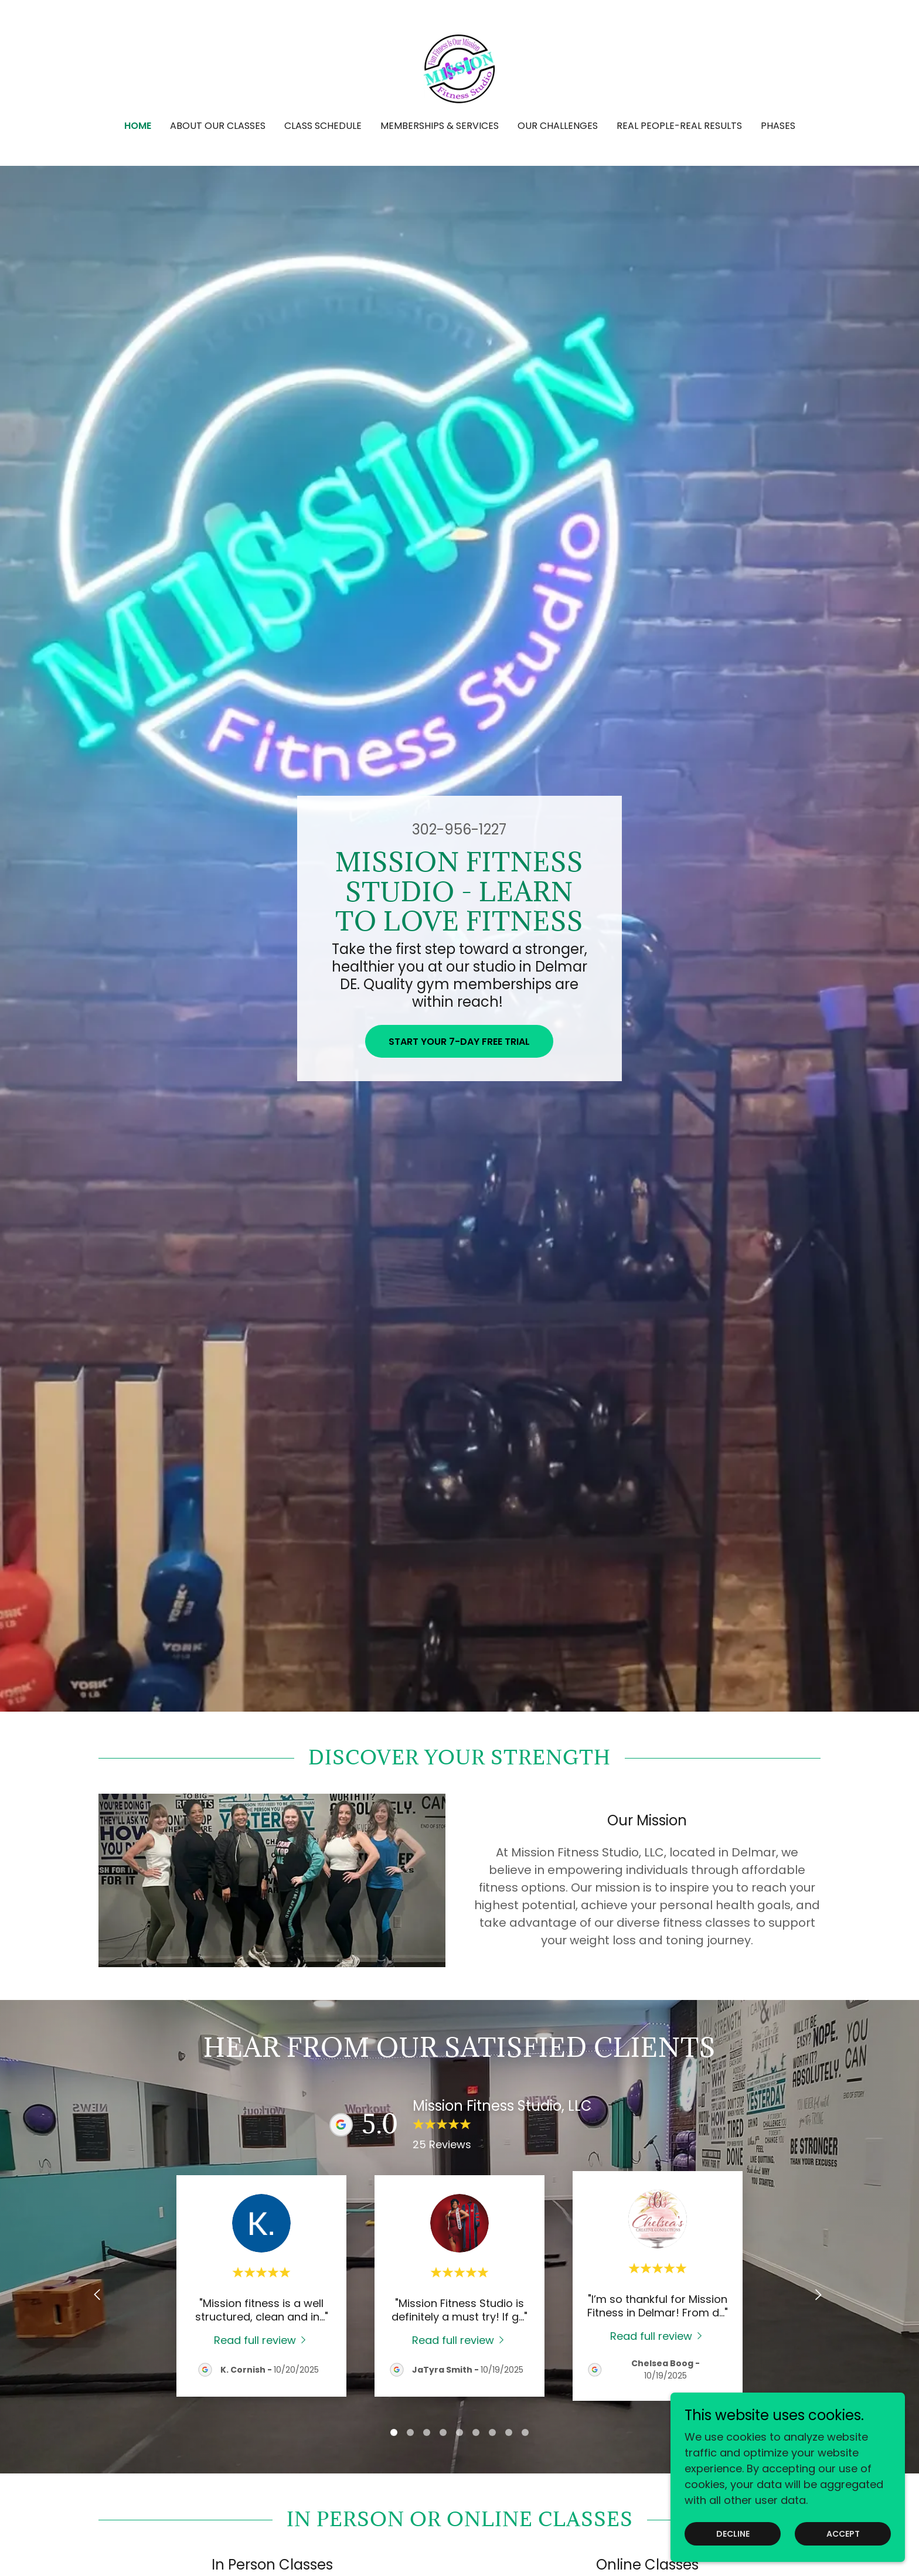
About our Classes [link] (218, 125)
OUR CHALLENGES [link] (558, 125)
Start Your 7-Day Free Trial (459, 1041)
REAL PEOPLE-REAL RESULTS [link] (679, 125)
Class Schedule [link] (323, 125)
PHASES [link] (778, 125)
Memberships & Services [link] (439, 125)
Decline (733, 2534)
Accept (843, 2534)
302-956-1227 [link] (459, 829)
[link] (459, 67)
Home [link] (137, 125)
